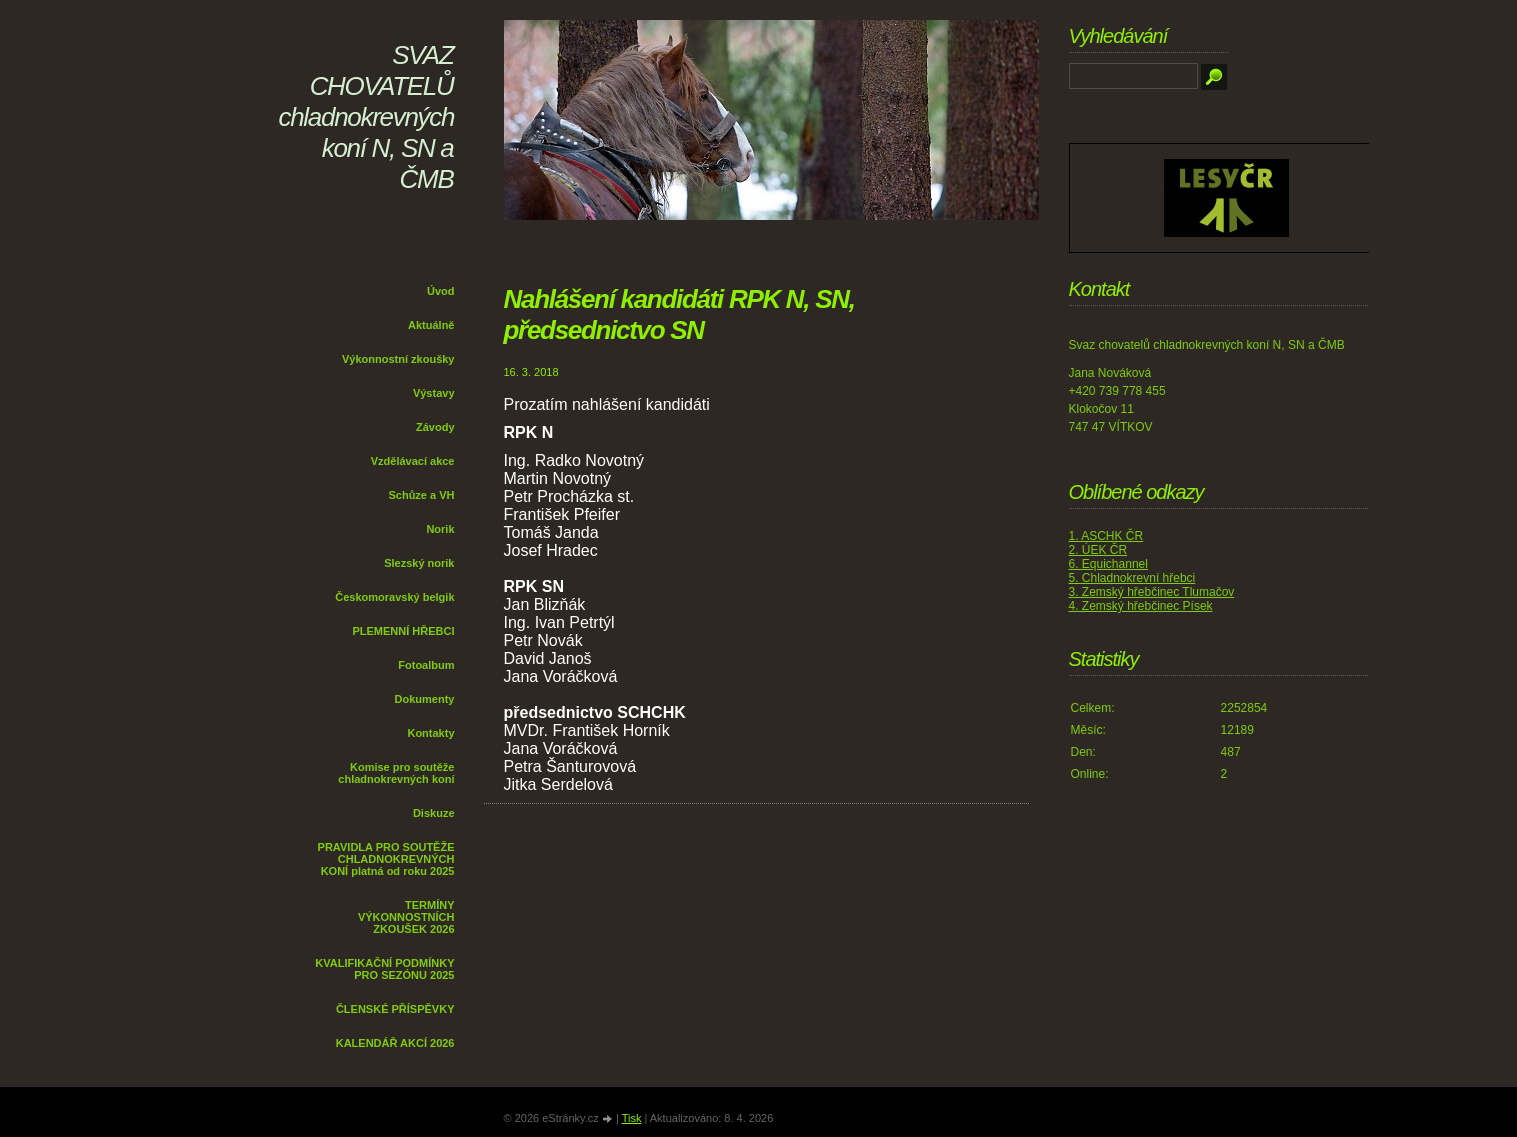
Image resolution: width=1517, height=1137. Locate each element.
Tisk (632, 1118)
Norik (440, 529)
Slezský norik (419, 563)
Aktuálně (431, 325)
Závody (435, 427)
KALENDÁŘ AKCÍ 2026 (395, 1043)
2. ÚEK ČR (1098, 550)
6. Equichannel (1108, 564)
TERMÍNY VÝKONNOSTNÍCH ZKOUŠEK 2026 (406, 917)
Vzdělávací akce (413, 461)
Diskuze (434, 813)
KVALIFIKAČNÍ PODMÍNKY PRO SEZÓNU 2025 (384, 969)
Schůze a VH (421, 495)
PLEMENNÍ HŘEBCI (403, 631)
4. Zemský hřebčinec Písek (1141, 606)
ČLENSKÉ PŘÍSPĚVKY (395, 1009)
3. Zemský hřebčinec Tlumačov (1152, 592)
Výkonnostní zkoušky (398, 359)
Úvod (441, 291)
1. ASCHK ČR (1106, 536)
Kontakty (430, 733)
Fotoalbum (426, 665)
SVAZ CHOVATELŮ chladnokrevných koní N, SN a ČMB (367, 117)
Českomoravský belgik (394, 597)
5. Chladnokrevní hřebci (1132, 578)
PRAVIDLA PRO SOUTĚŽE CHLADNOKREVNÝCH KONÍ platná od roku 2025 (386, 859)
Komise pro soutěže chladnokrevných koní (396, 773)
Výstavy (434, 393)
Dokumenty (425, 699)
